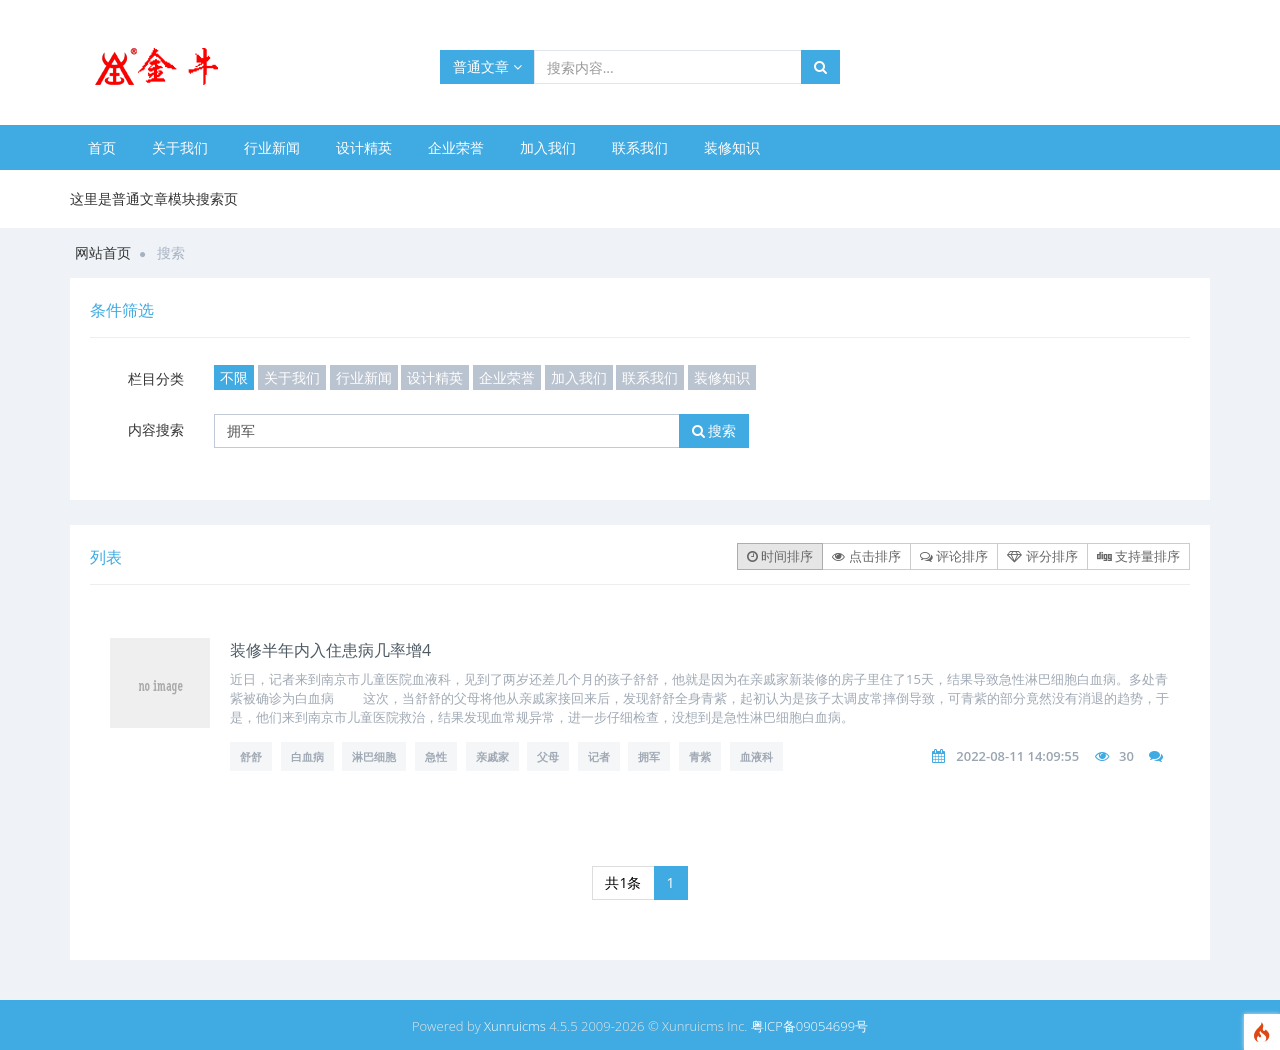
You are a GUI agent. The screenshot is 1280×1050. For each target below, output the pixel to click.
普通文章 (487, 66)
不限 (234, 377)
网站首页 (103, 252)
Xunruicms (515, 1026)
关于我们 (180, 147)
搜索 (714, 430)
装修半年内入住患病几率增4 (330, 650)
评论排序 (954, 556)
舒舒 (251, 756)
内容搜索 (156, 429)
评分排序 (1042, 556)
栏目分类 (156, 378)
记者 (599, 756)
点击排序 (866, 556)
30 (1126, 756)
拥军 (649, 756)
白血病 (307, 756)
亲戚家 (492, 756)
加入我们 (548, 147)
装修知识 (732, 147)
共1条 (623, 882)
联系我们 (640, 147)
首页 (102, 147)
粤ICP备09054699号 (809, 1026)
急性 (436, 756)
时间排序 (780, 556)
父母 (548, 756)
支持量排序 (1138, 556)
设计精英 (364, 147)
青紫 (700, 756)
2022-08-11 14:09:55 (1017, 756)
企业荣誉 (456, 147)
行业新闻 (272, 147)
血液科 (756, 756)
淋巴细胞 (374, 756)
